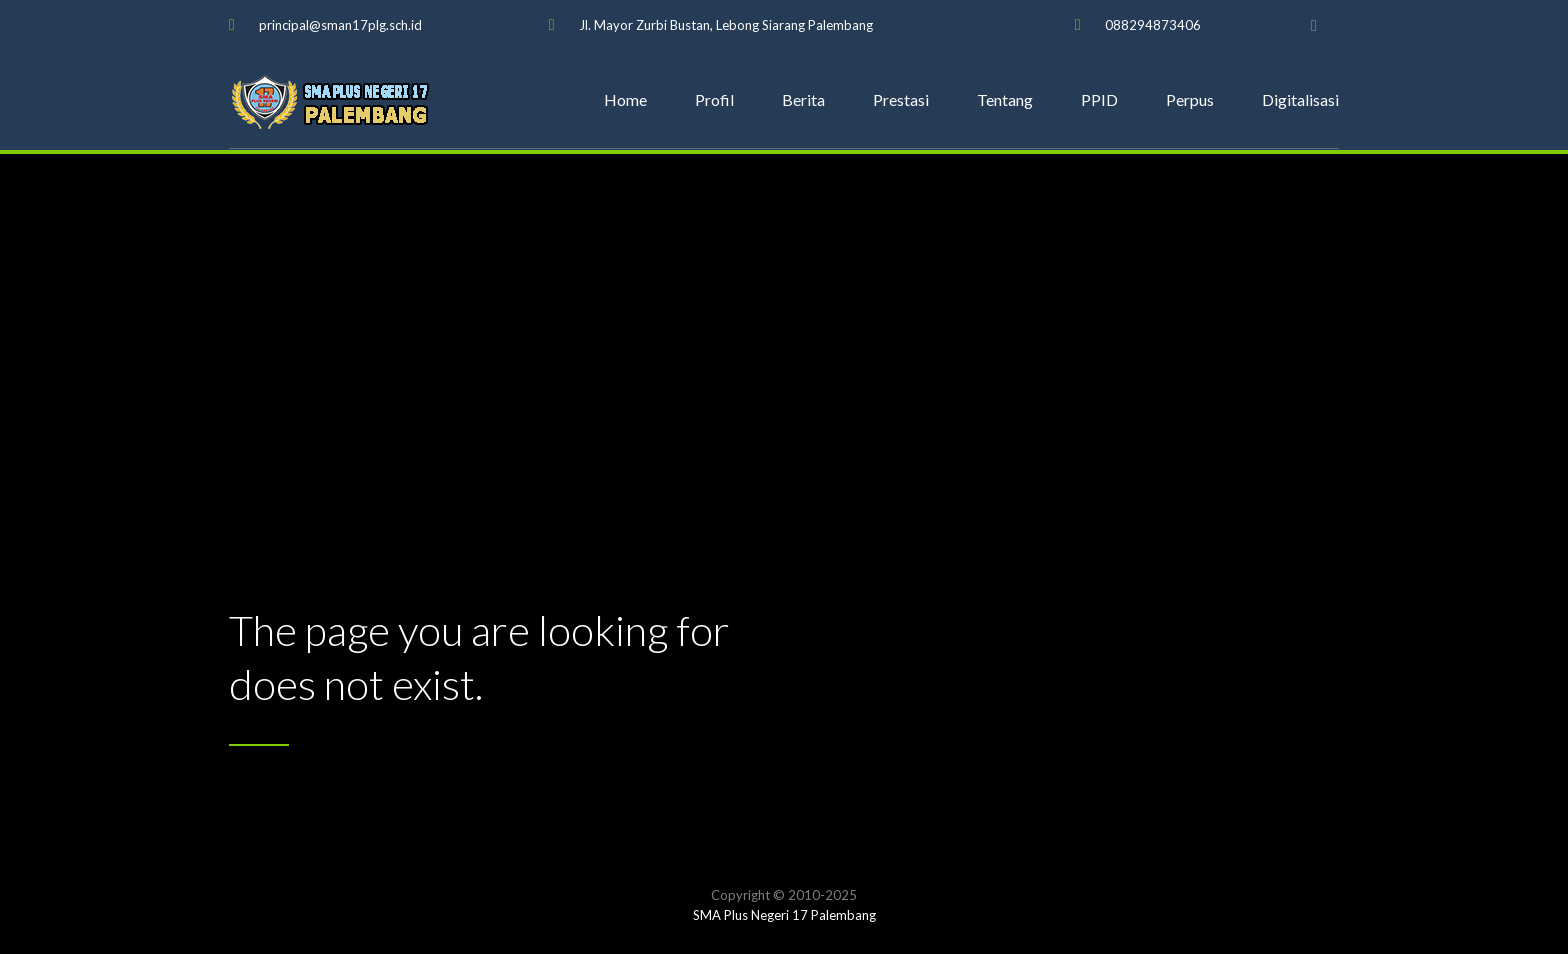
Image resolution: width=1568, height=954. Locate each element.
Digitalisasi (1300, 99)
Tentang (1005, 99)
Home (625, 99)
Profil (714, 99)
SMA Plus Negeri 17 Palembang (784, 915)
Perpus (1190, 99)
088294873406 (1153, 25)
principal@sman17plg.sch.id (340, 25)
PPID (1099, 99)
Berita (803, 99)
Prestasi (901, 99)
